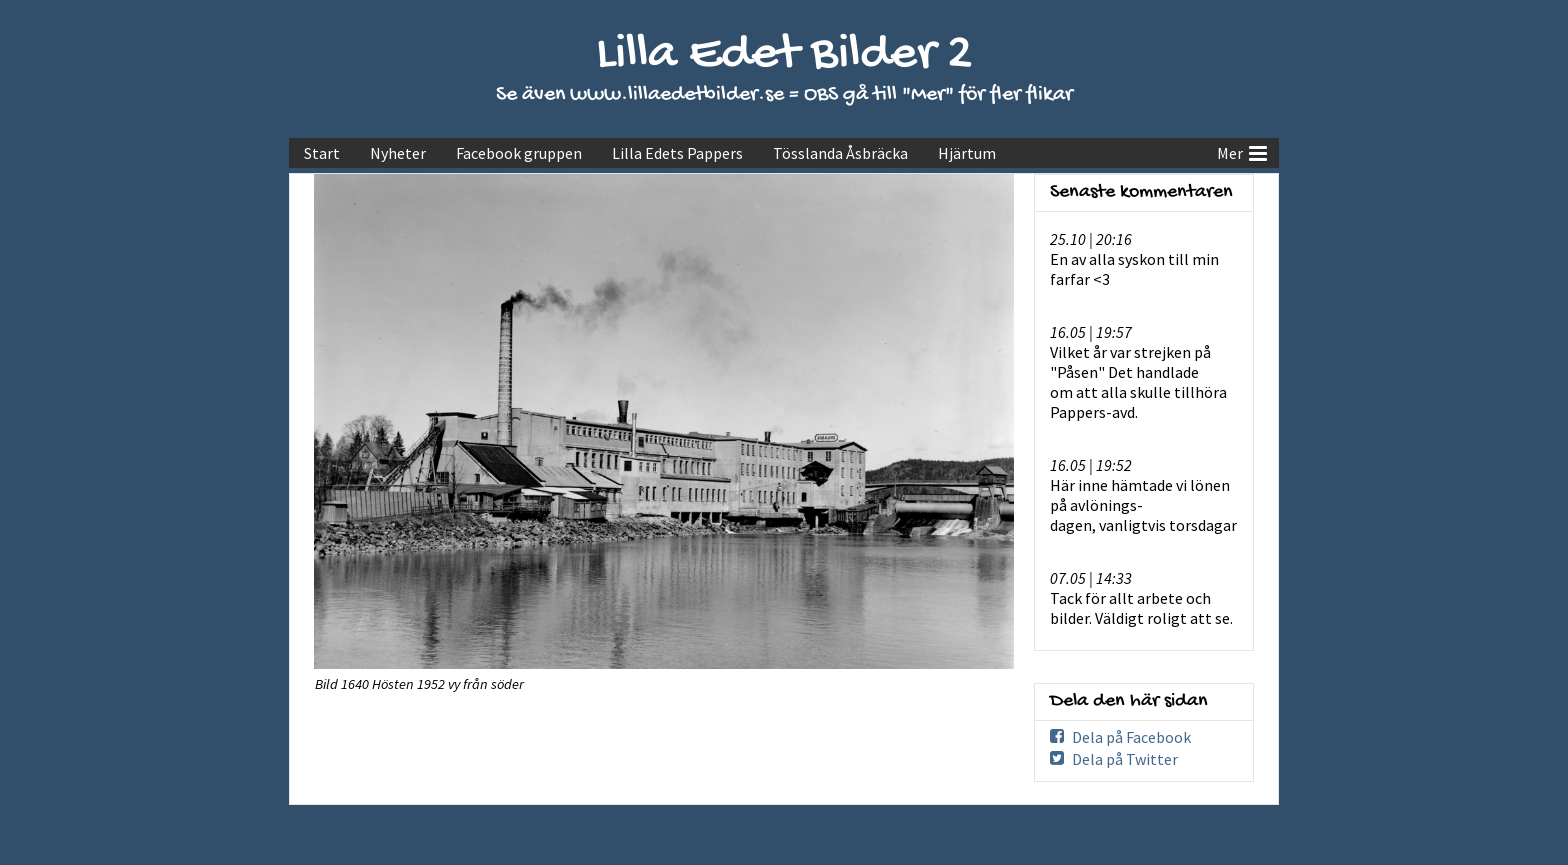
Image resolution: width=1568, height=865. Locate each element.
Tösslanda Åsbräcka (840, 153)
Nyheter (398, 153)
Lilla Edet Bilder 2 (784, 55)
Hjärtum (967, 153)
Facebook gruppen (519, 153)
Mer (1242, 151)
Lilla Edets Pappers (677, 153)
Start (322, 153)
